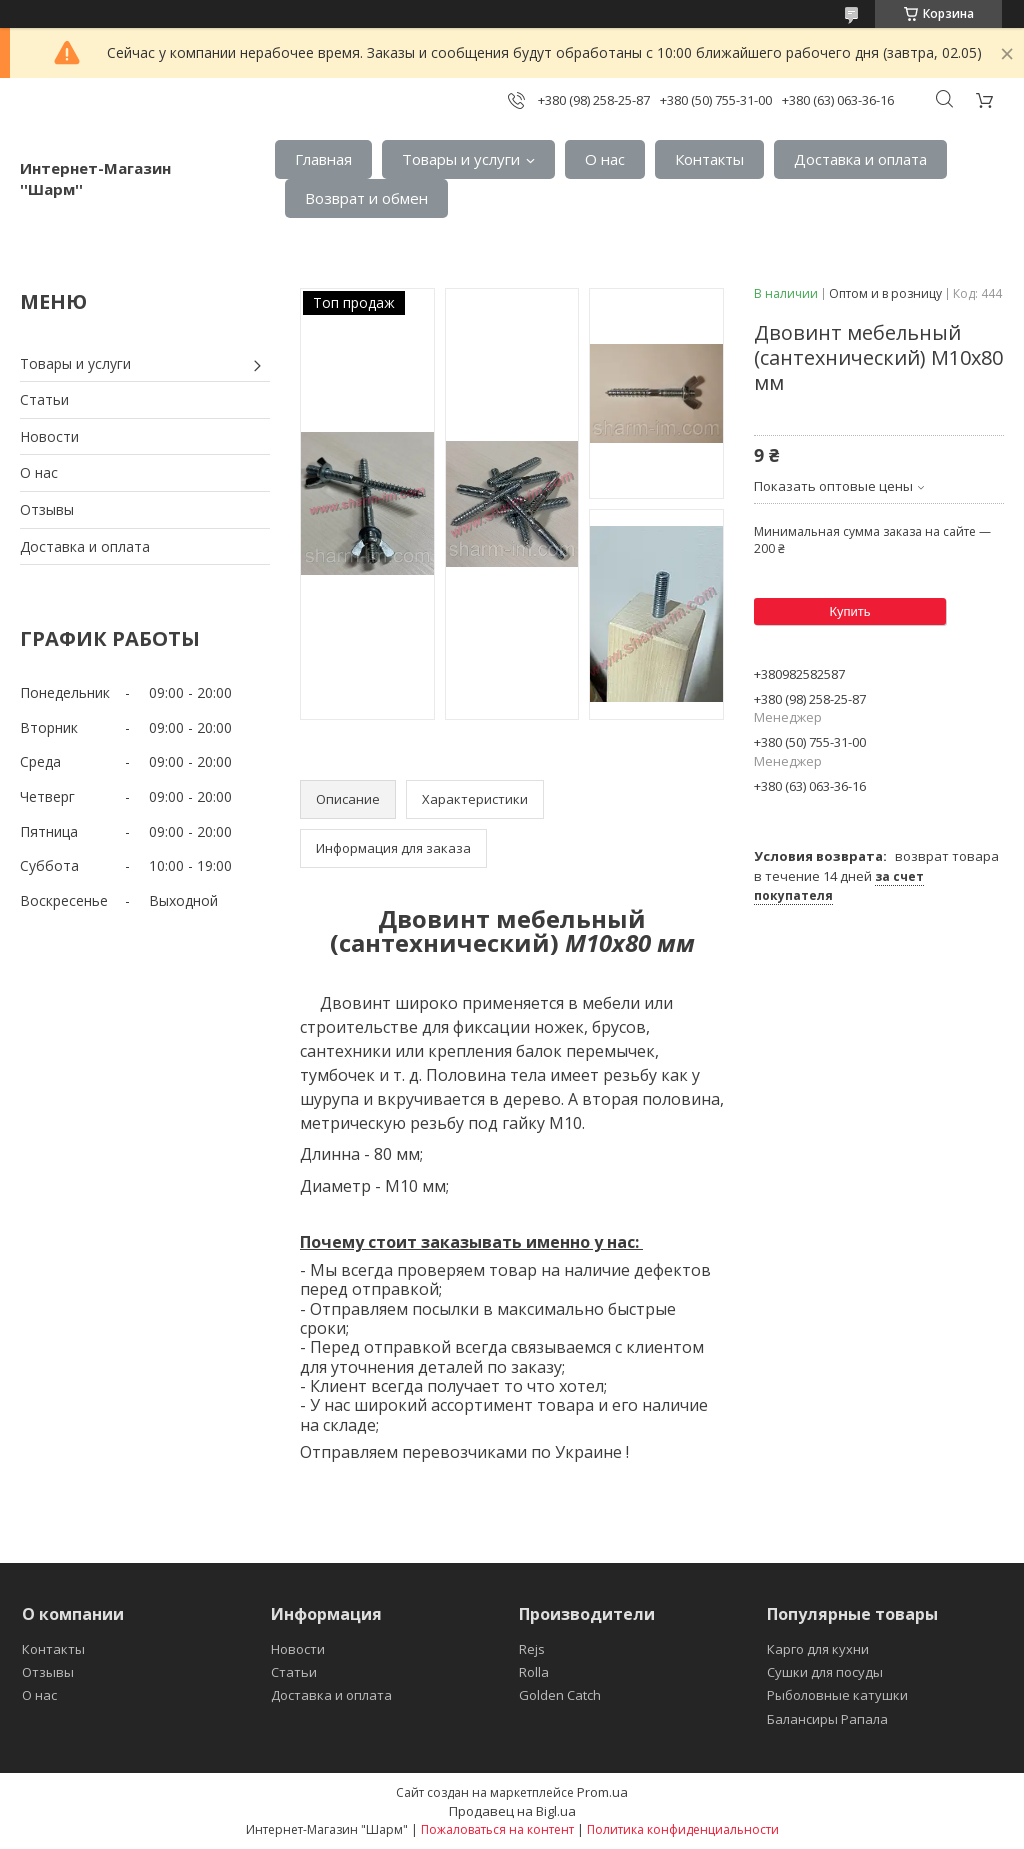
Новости (49, 436)
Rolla (534, 1672)
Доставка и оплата (860, 159)
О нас (605, 159)
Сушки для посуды (825, 1672)
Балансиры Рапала (827, 1719)
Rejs (532, 1649)
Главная (323, 159)
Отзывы (47, 509)
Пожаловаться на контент (497, 1829)
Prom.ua (602, 1792)
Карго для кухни (818, 1649)
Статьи (44, 399)
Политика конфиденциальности (683, 1829)
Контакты (709, 159)
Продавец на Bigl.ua (512, 1811)
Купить (849, 611)
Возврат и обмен (366, 198)
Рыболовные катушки (837, 1695)
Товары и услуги (461, 159)
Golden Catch (560, 1695)
